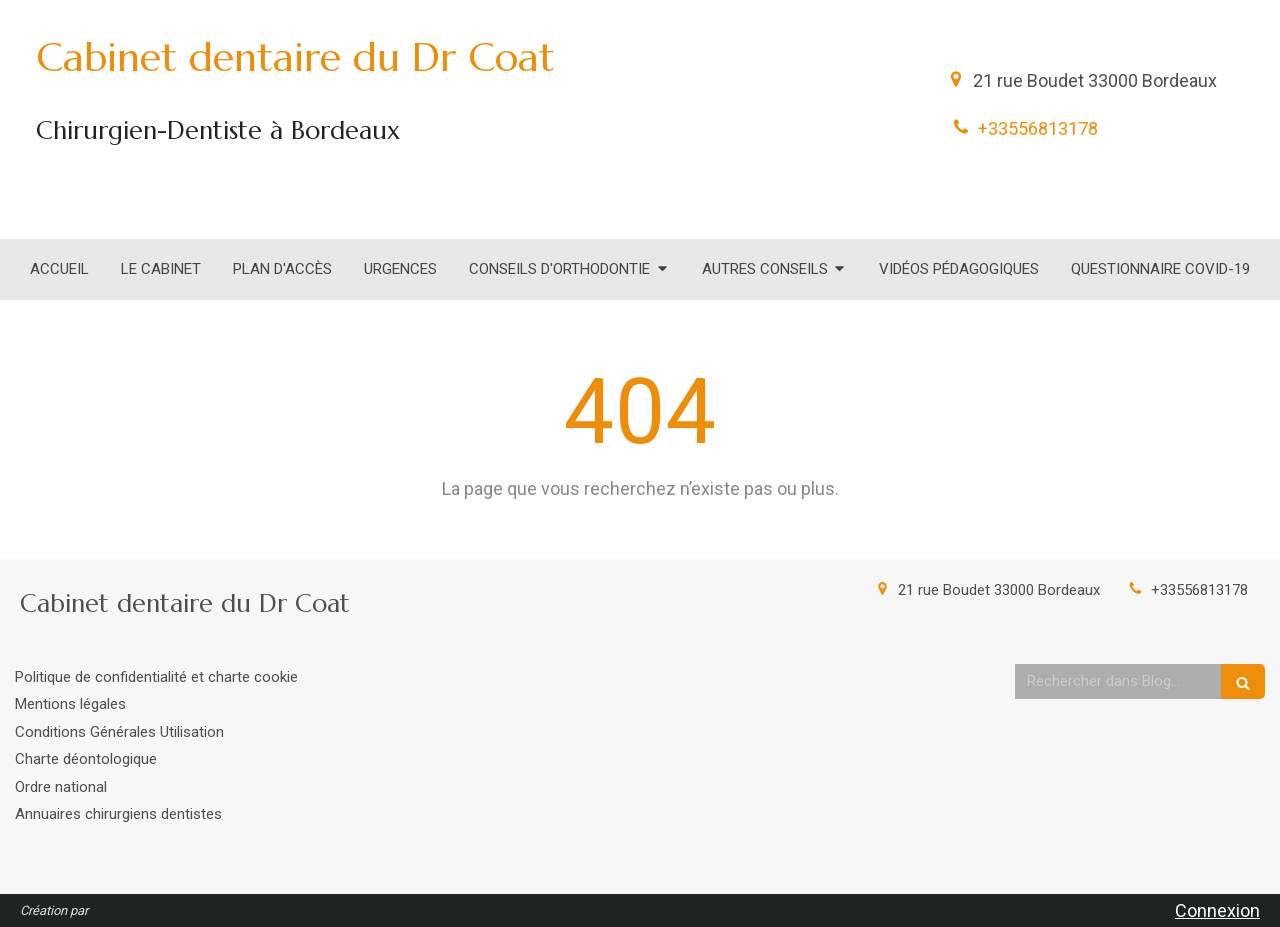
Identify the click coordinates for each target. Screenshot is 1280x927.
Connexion (1217, 910)
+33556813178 (1038, 128)
